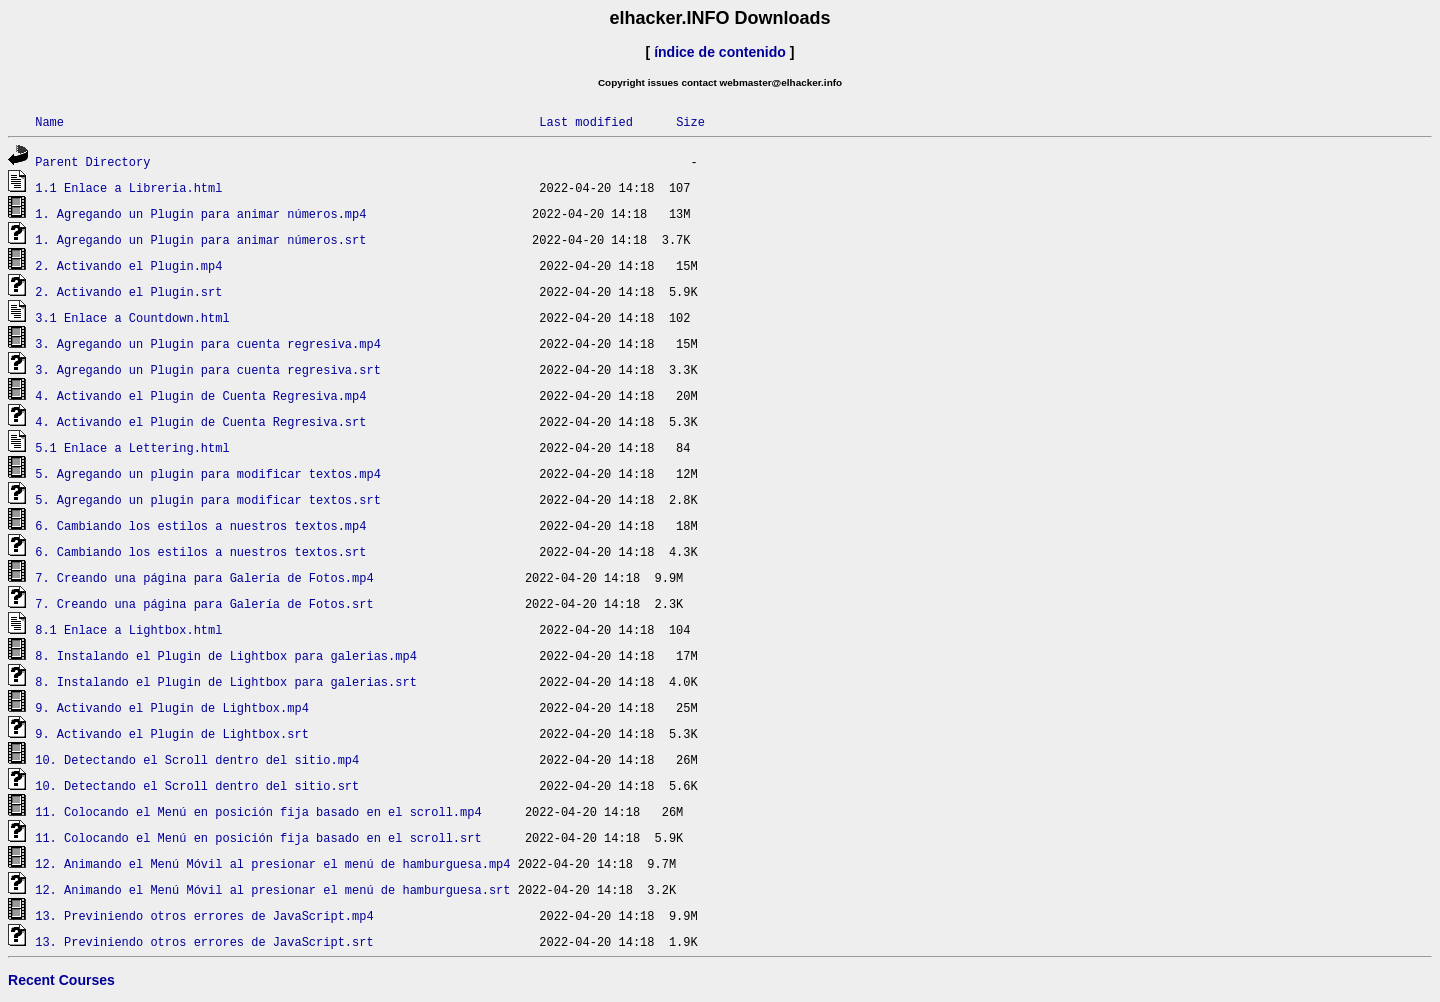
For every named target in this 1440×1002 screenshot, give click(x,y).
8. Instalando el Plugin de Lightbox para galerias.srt (226, 681)
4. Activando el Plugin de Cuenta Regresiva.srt (200, 421)
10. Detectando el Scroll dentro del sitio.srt (197, 785)
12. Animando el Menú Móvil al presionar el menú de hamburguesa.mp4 (272, 863)
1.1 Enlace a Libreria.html (128, 187)
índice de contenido (720, 52)
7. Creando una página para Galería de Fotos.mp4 (204, 577)
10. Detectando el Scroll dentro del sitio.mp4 (197, 759)
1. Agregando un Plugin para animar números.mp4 (200, 213)
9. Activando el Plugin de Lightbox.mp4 (172, 707)
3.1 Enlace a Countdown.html (132, 317)
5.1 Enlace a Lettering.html (132, 447)
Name (49, 121)
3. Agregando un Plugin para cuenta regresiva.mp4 (208, 343)
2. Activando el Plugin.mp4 (128, 265)
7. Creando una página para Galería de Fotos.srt (204, 603)
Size (690, 121)
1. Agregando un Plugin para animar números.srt (200, 239)
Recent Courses (61, 980)
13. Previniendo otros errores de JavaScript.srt (204, 941)
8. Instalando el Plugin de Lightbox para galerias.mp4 (226, 655)
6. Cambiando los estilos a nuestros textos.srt (200, 551)
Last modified (586, 121)
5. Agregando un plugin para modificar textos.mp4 (208, 473)
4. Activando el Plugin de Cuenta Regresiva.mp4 (200, 395)
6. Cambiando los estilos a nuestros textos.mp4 (200, 525)
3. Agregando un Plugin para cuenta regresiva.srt (208, 369)
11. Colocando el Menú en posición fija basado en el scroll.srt (258, 837)
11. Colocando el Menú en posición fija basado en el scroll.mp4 (258, 811)
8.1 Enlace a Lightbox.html (128, 629)
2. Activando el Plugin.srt (128, 291)
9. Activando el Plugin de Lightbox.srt (172, 733)
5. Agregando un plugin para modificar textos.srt (208, 499)
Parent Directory (92, 161)
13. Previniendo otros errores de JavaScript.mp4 (204, 915)
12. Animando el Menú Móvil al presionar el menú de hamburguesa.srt (272, 889)
